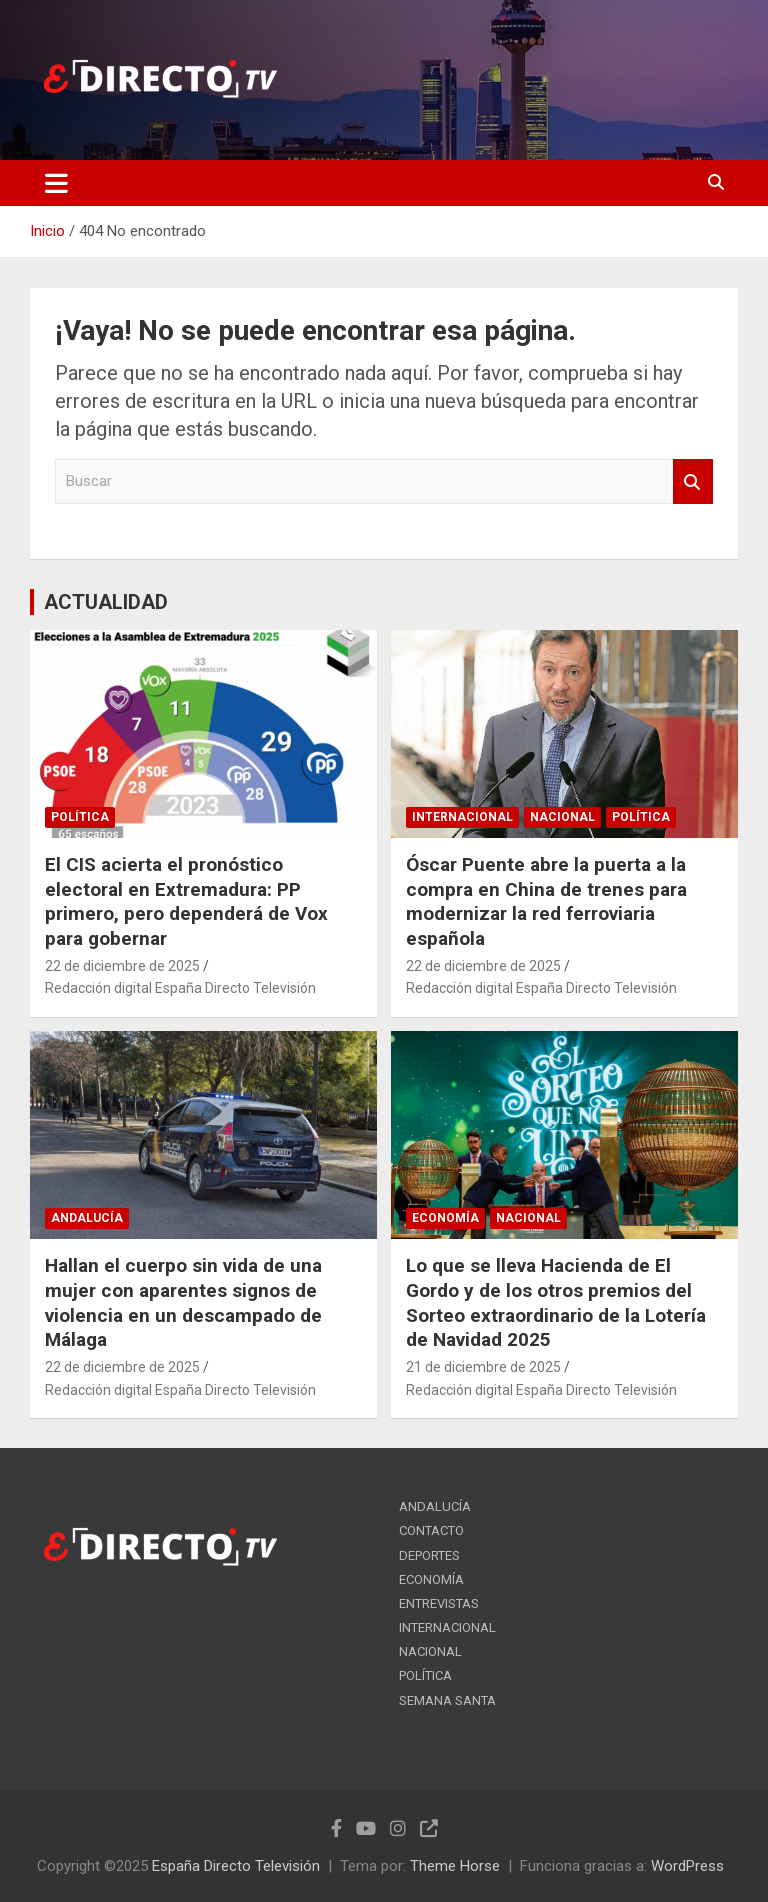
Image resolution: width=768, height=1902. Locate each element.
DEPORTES (429, 1555)
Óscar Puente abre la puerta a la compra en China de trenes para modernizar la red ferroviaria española (546, 901)
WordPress (687, 1866)
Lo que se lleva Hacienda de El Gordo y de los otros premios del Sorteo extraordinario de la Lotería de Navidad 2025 (556, 1302)
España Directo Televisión (236, 1866)
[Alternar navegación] (56, 183)
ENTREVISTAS (439, 1603)
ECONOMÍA (445, 1218)
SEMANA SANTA (447, 1700)
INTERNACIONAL (462, 817)
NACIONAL (562, 817)
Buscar (693, 481)
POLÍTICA (80, 817)
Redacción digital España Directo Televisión (180, 988)
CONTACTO (431, 1530)
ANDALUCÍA (87, 1218)
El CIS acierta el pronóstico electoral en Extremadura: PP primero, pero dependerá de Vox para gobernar (186, 901)
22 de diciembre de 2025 (122, 966)
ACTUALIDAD (106, 602)
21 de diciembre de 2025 (483, 1367)
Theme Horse (455, 1866)
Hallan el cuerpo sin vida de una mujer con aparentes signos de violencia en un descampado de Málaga (183, 1302)
